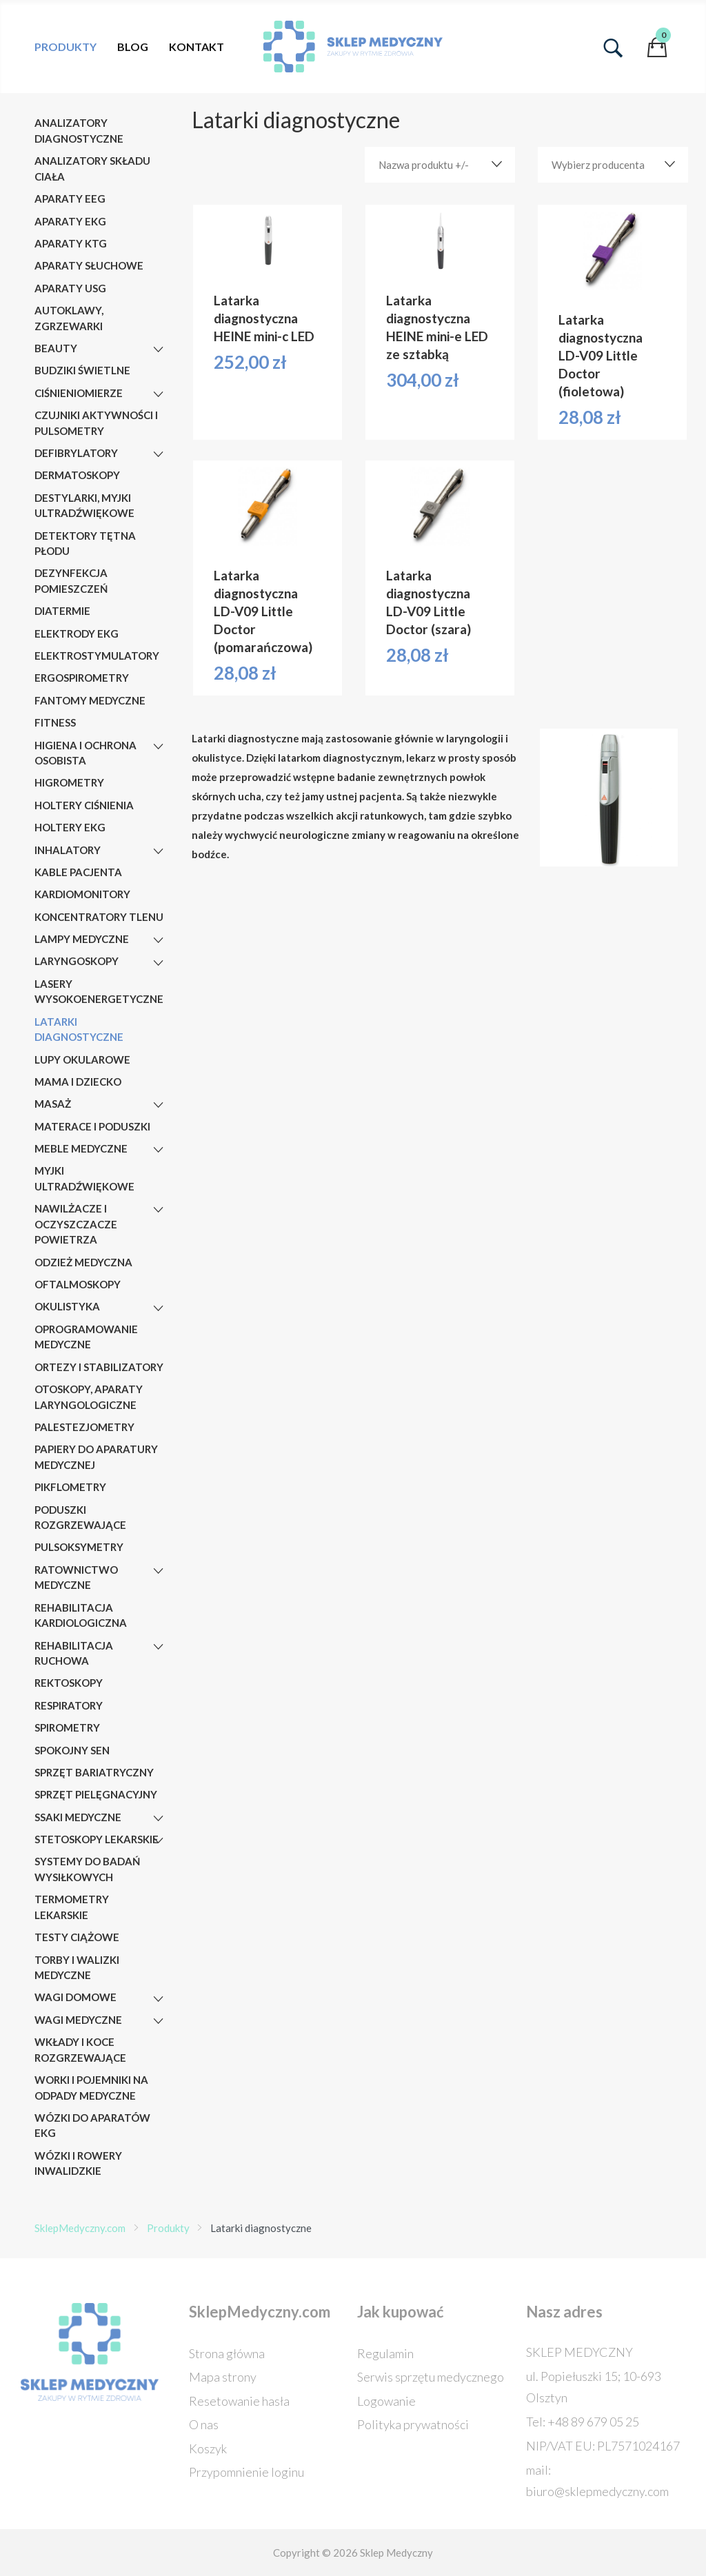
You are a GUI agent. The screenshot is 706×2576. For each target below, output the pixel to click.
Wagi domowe (75, 1997)
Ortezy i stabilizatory (98, 1367)
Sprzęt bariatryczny (94, 1772)
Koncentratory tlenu (98, 917)
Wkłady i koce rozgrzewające (80, 2050)
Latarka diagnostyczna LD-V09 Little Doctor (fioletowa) (600, 355)
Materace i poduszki (92, 1126)
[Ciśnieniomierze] (158, 394)
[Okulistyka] (158, 1308)
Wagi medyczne (78, 2020)
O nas (204, 2424)
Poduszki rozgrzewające (80, 1517)
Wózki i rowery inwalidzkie (78, 2163)
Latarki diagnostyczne (78, 1029)
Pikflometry (70, 1487)
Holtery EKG (69, 827)
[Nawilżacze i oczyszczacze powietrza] (158, 1210)
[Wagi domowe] (158, 1999)
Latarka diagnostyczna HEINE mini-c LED (264, 318)
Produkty (65, 46)
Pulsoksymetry (78, 1547)
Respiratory (68, 1705)
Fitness (55, 722)
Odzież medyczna (83, 1262)
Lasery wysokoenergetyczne (98, 991)
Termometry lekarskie (71, 1907)
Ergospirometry (81, 677)
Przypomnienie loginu (246, 2471)
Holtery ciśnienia (84, 805)
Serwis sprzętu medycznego (430, 2376)
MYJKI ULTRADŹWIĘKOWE (84, 1178)
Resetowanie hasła (239, 2400)
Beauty (55, 348)
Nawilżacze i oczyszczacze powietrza (75, 1224)
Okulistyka (67, 1306)
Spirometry (67, 1727)
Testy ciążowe (76, 1937)
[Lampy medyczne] (158, 940)
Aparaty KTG (70, 243)
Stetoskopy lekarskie (96, 1839)
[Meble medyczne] (158, 1150)
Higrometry (69, 782)
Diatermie (62, 611)
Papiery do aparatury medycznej (96, 1457)
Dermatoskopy (77, 475)
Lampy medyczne (81, 939)
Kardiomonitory (82, 894)
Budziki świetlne (82, 370)
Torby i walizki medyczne (76, 1968)
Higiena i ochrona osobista (85, 753)
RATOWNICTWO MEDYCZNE (76, 1577)
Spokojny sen (72, 1750)
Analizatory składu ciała (92, 168)
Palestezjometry (84, 1427)
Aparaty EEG (69, 198)
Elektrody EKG (76, 633)
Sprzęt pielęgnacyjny (95, 1794)
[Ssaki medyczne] (158, 1818)
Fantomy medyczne (89, 700)
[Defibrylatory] (158, 454)
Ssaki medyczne (77, 1817)
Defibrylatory (76, 453)
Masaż (52, 1103)
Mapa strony (222, 2376)
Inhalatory (67, 850)
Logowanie (386, 2400)
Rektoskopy (68, 1682)
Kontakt (196, 46)
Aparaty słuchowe (88, 265)
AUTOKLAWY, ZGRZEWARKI (68, 318)
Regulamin (385, 2353)
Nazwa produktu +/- (424, 165)
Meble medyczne (81, 1148)
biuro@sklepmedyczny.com (597, 2491)
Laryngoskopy (76, 961)
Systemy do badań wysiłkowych (87, 1869)
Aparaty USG (70, 288)
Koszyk (208, 2448)
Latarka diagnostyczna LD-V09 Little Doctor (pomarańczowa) (263, 611)
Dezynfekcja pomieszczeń (71, 581)
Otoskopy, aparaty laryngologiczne (88, 1397)
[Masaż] (158, 1105)
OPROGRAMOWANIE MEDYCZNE (86, 1337)
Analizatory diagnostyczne (78, 130)
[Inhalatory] (158, 851)
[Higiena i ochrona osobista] (158, 746)
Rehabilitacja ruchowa (73, 1653)
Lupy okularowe (82, 1059)
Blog (132, 46)
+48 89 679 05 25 (593, 2421)
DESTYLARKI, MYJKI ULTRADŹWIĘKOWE (84, 505)
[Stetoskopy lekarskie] (158, 1840)
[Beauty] (158, 349)
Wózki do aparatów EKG (92, 2125)
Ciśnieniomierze (78, 393)
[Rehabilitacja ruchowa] (158, 1647)
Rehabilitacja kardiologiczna (80, 1615)
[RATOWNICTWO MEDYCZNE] (158, 1571)
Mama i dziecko (77, 1081)
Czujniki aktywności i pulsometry (96, 423)
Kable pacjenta (78, 872)
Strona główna (227, 2353)
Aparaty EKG (70, 221)
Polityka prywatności (413, 2424)
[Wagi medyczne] (158, 2021)
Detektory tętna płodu (85, 543)
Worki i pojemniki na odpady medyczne (91, 2087)
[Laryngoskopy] (158, 963)
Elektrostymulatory (96, 655)
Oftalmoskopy (77, 1284)
